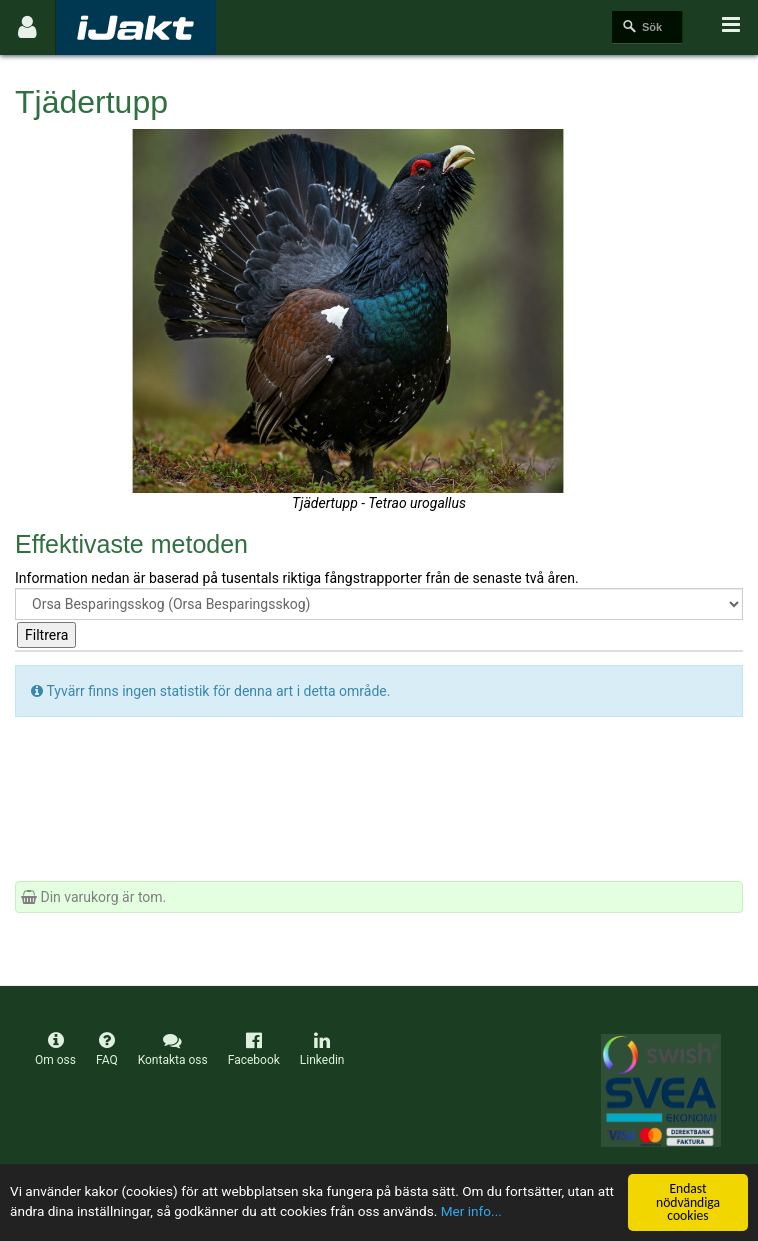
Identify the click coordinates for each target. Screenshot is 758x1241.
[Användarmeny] (27, 27)
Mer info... (471, 1212)
